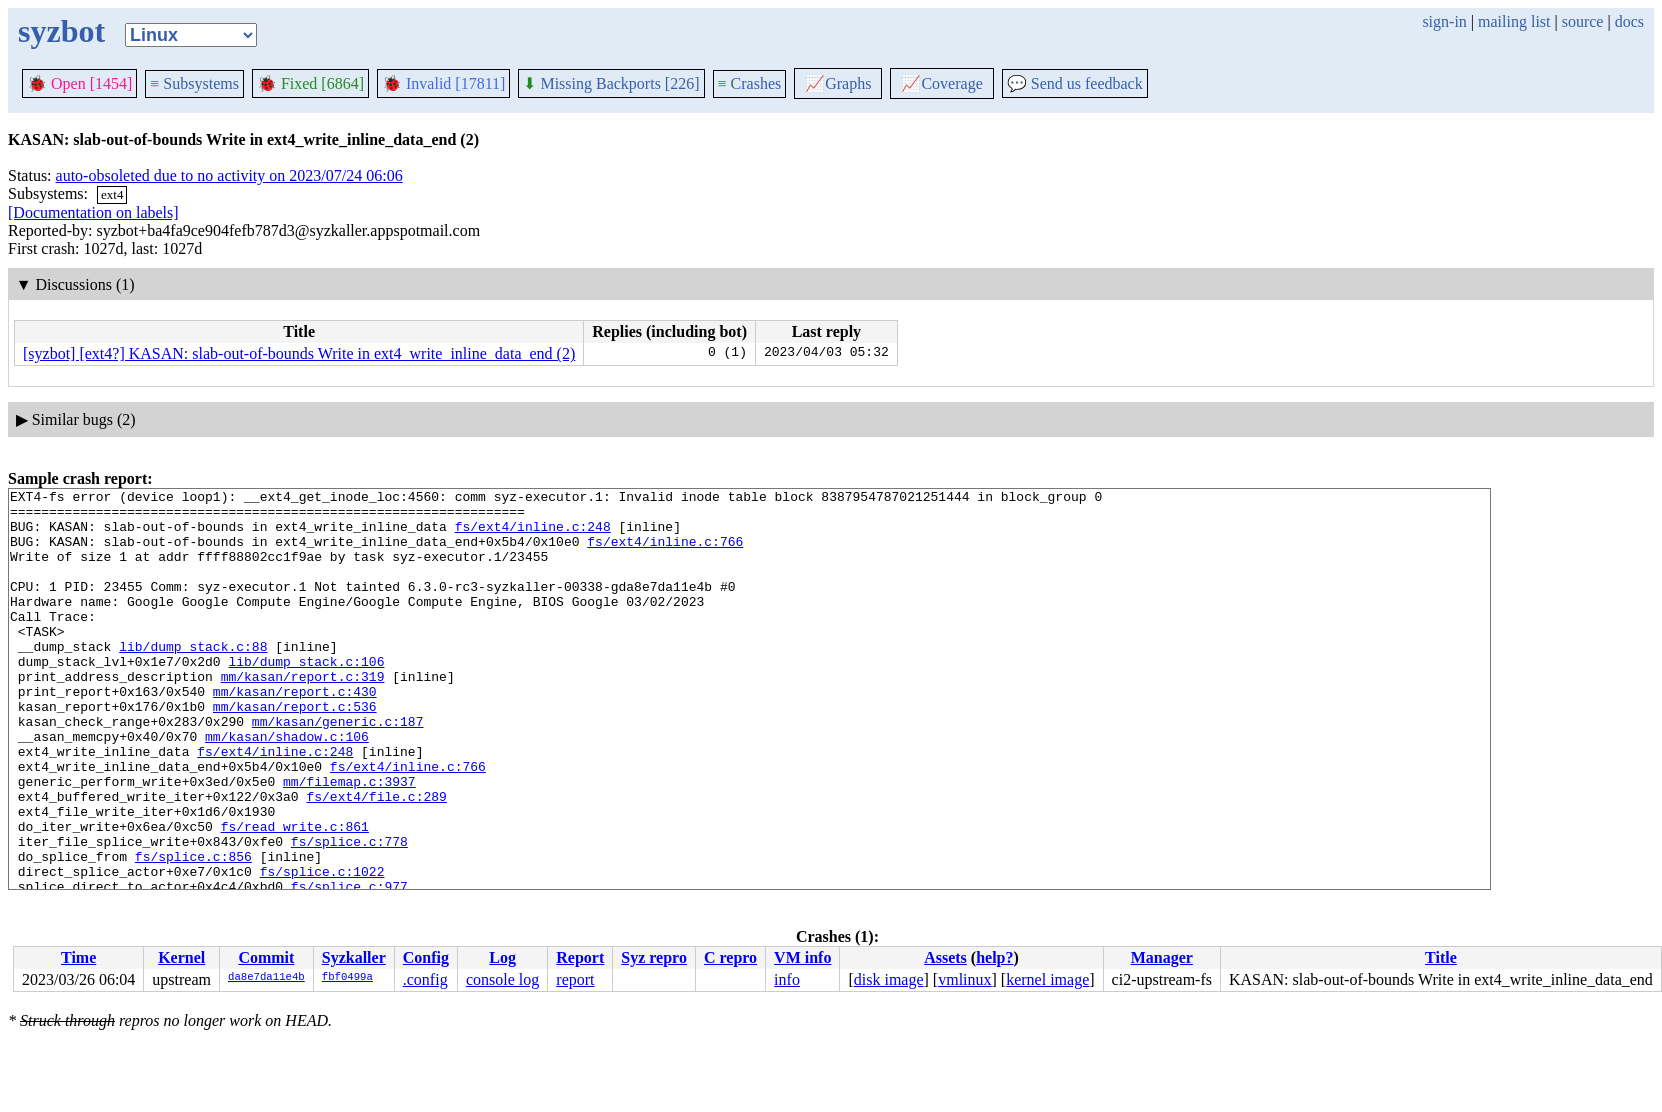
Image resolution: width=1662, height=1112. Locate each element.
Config (426, 957)
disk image (889, 979)
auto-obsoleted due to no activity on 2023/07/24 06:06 (229, 175)
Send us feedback (1075, 83)
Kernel (181, 957)
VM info (802, 957)
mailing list (1514, 21)
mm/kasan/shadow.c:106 (287, 787)
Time (78, 957)
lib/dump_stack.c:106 (306, 697)
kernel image (1047, 979)
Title (1441, 957)
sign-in (1444, 21)
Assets (945, 957)
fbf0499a (347, 978)
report (575, 979)
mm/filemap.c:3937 (349, 841)
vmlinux (964, 979)
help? (994, 957)
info (787, 979)
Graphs (838, 83)
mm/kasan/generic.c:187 (338, 769)
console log (502, 979)
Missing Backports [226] (611, 83)
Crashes (750, 83)
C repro (730, 957)
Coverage (941, 83)
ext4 (112, 194)
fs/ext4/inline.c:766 (665, 553)
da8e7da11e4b (266, 978)
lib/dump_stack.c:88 (193, 679)
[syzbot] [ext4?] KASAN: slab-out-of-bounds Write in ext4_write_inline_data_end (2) (299, 353)
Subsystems (194, 83)
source (1583, 21)
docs (1629, 21)
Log (502, 957)
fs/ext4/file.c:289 (376, 859)
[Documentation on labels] (93, 212)
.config (425, 979)
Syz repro (654, 957)
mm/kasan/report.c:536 (295, 751)
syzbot (61, 31)
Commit (266, 957)
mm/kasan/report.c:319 (303, 715)
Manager (1162, 957)
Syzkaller (354, 957)
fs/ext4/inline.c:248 (533, 535)
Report (580, 957)
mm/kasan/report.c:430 (295, 733)
